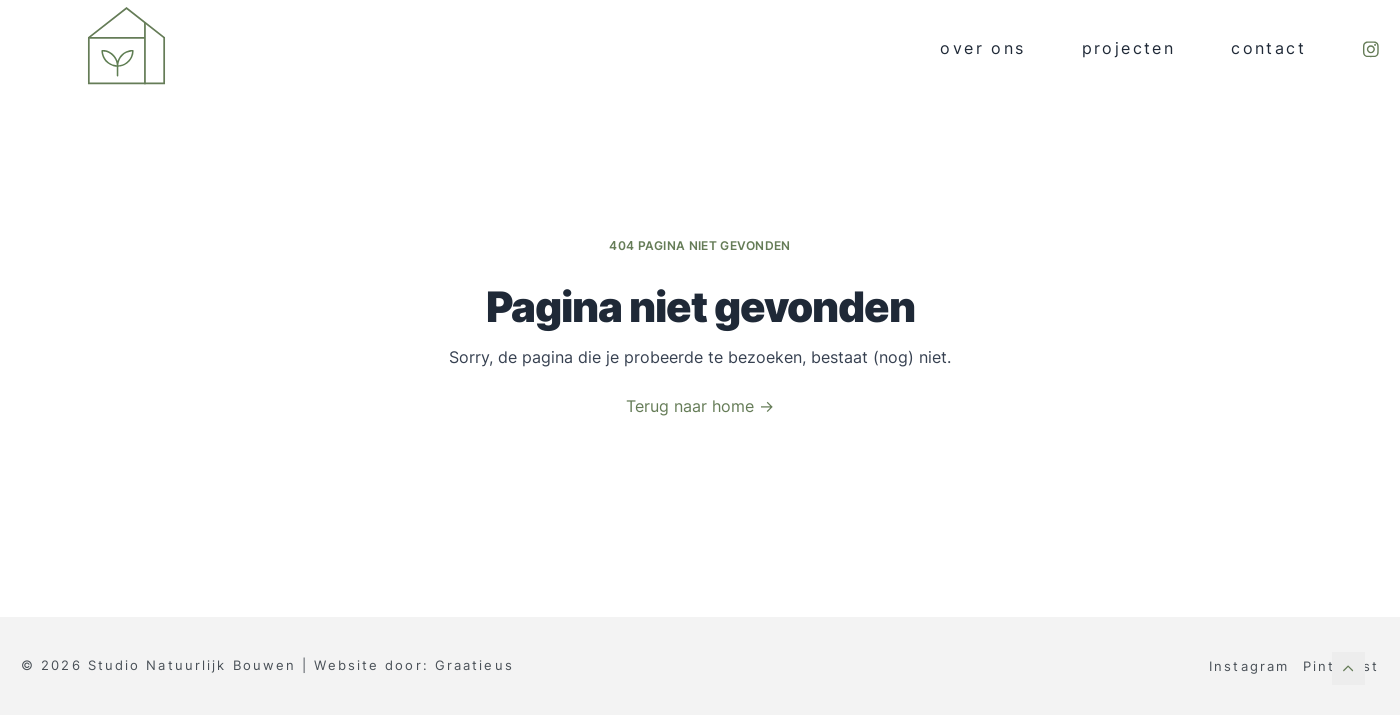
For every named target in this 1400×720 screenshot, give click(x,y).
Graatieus (474, 665)
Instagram (1249, 666)
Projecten (1129, 48)
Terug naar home (700, 406)
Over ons (982, 48)
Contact (1268, 48)
